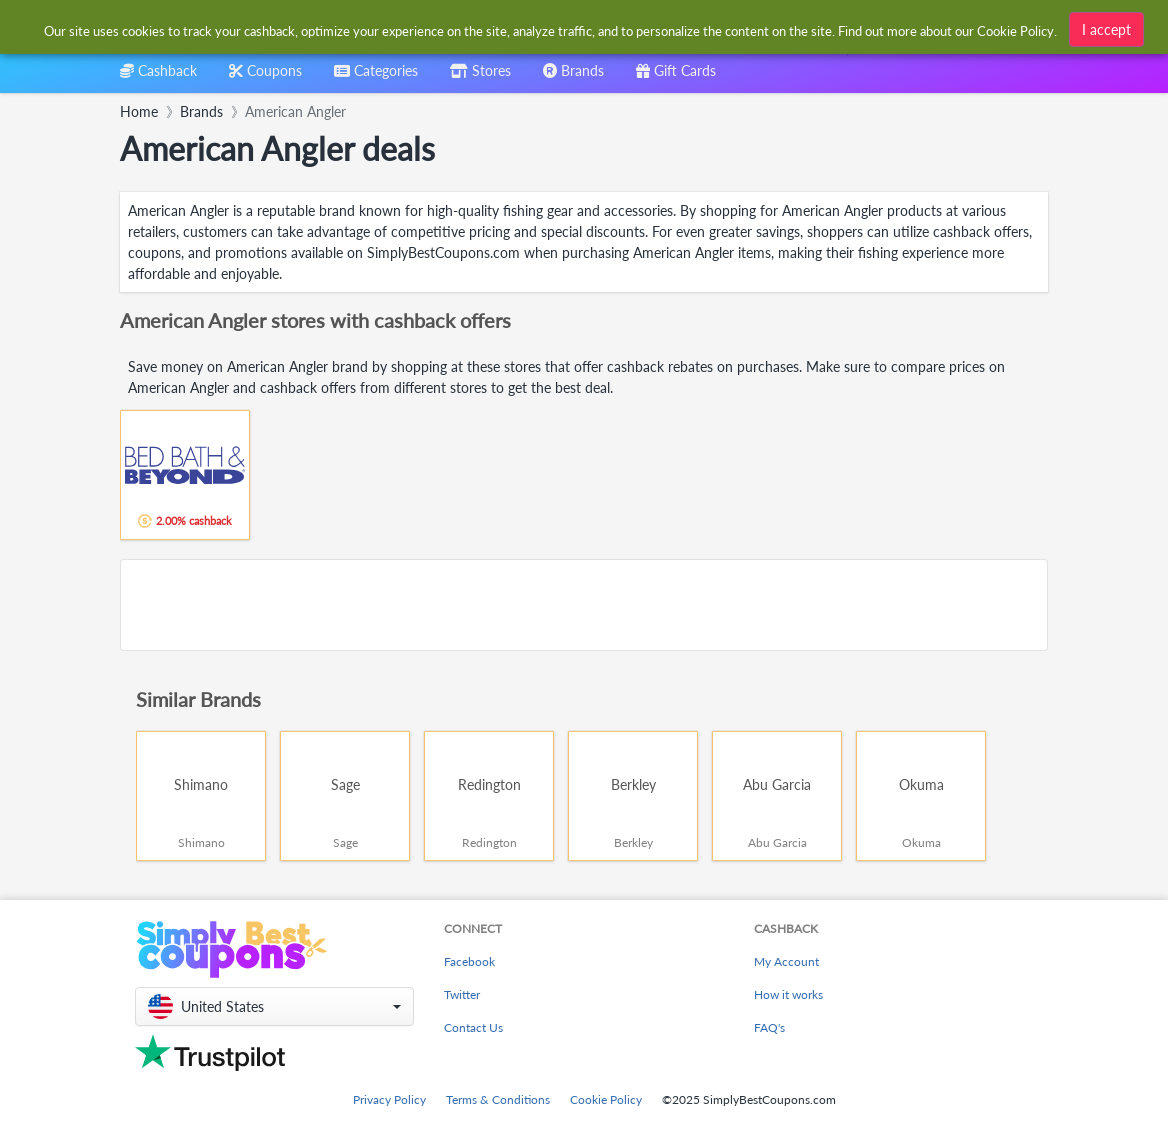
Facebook (469, 961)
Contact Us (473, 1027)
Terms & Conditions (498, 1099)
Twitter (462, 994)
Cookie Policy (606, 1099)
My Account (786, 961)
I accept (1106, 27)
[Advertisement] (584, 605)
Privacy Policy (389, 1099)
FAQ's (769, 1027)
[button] (274, 1006)
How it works (788, 994)
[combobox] (376, 77)
